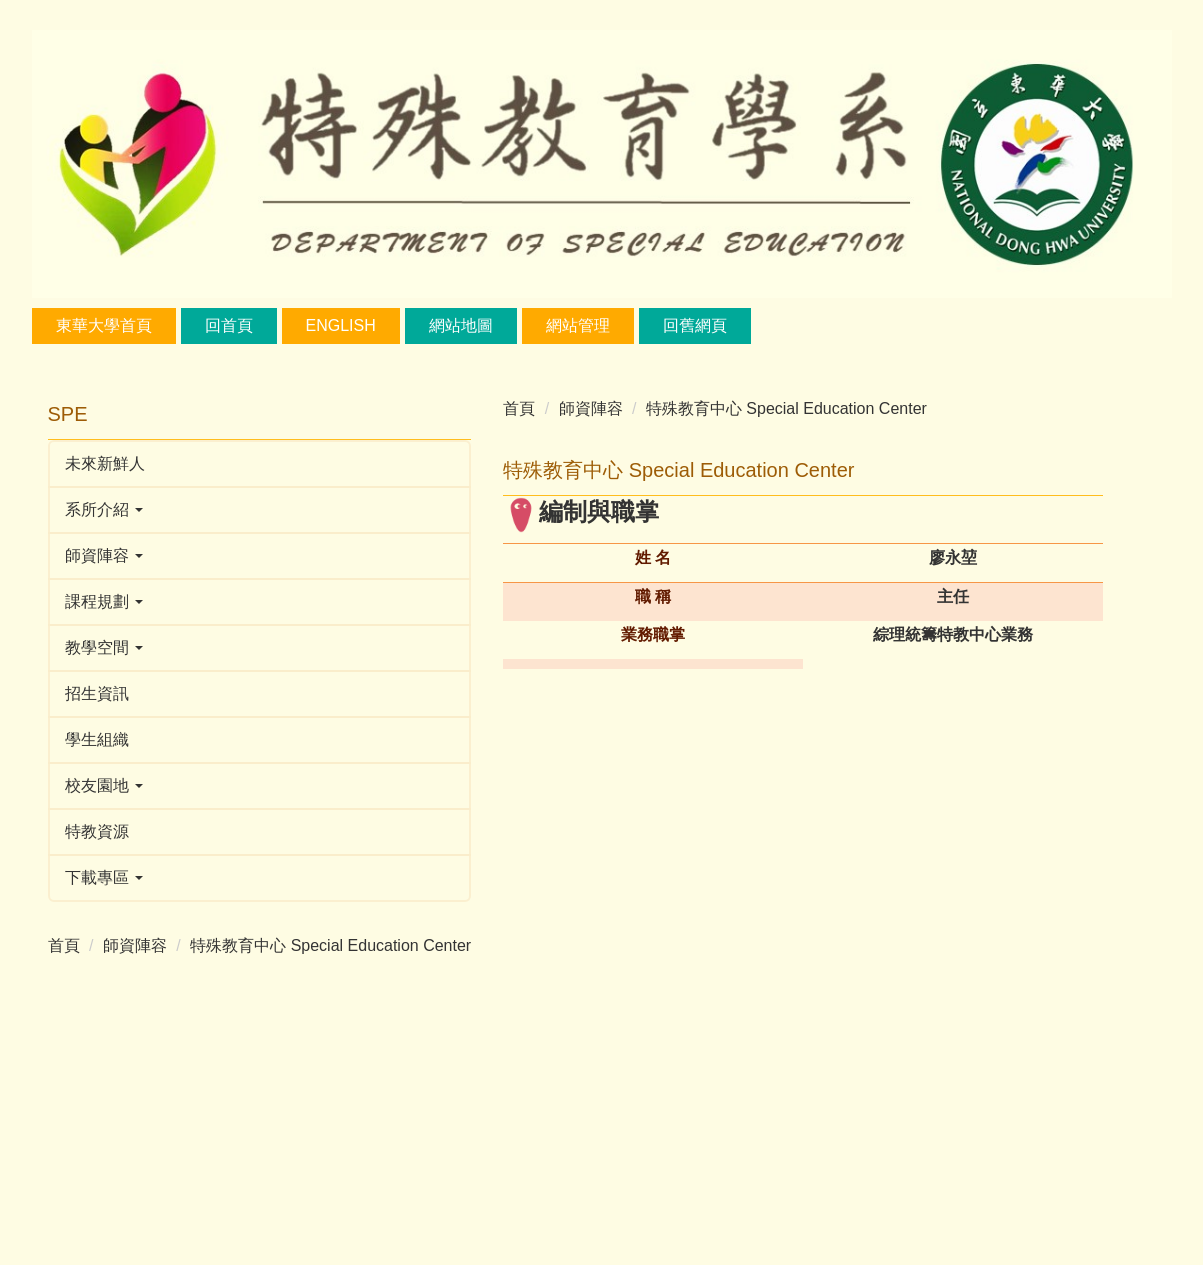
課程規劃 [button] (104, 601)
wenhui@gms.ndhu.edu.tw (840, 1004)
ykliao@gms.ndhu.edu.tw (840, 710)
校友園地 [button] (104, 785)
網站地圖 (461, 325)
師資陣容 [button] (104, 555)
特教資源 (97, 831)
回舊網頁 (695, 325)
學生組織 (97, 739)
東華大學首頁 (104, 325)
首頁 (64, 945)
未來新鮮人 (105, 463)
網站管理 (578, 325)
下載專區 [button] (104, 877)
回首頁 (229, 325)
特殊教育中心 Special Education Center (206, 969)
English (341, 325)
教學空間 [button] (104, 647)
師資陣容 (135, 945)
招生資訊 (97, 693)
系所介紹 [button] (104, 509)
